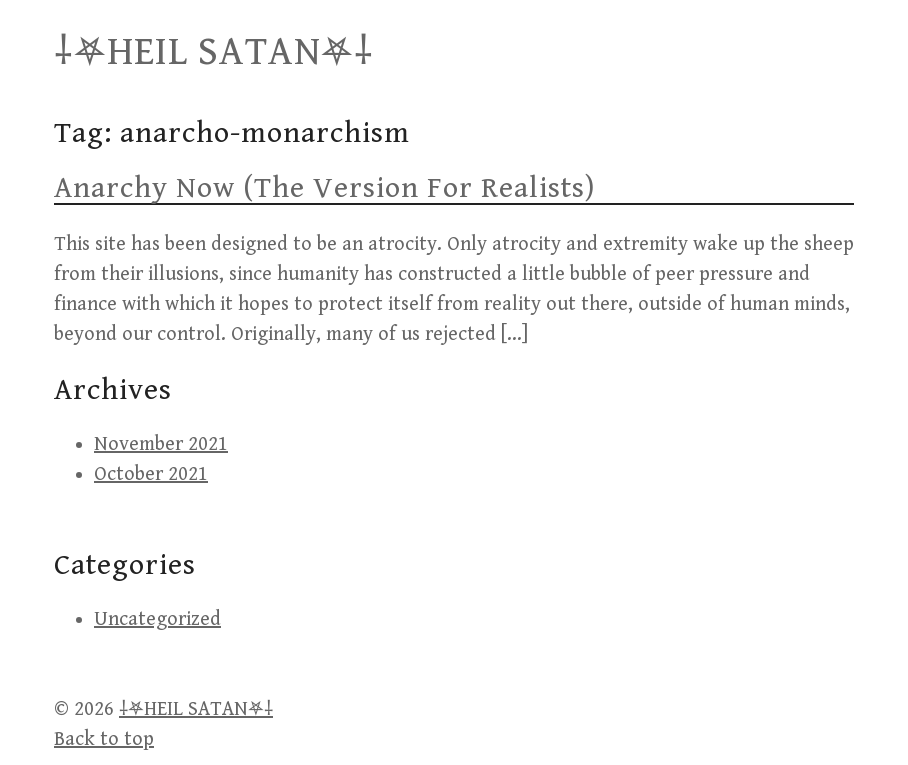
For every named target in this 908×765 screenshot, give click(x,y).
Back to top (104, 739)
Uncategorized (157, 619)
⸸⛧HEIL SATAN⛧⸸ (214, 52)
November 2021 (161, 444)
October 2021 (151, 474)
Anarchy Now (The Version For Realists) (324, 188)
